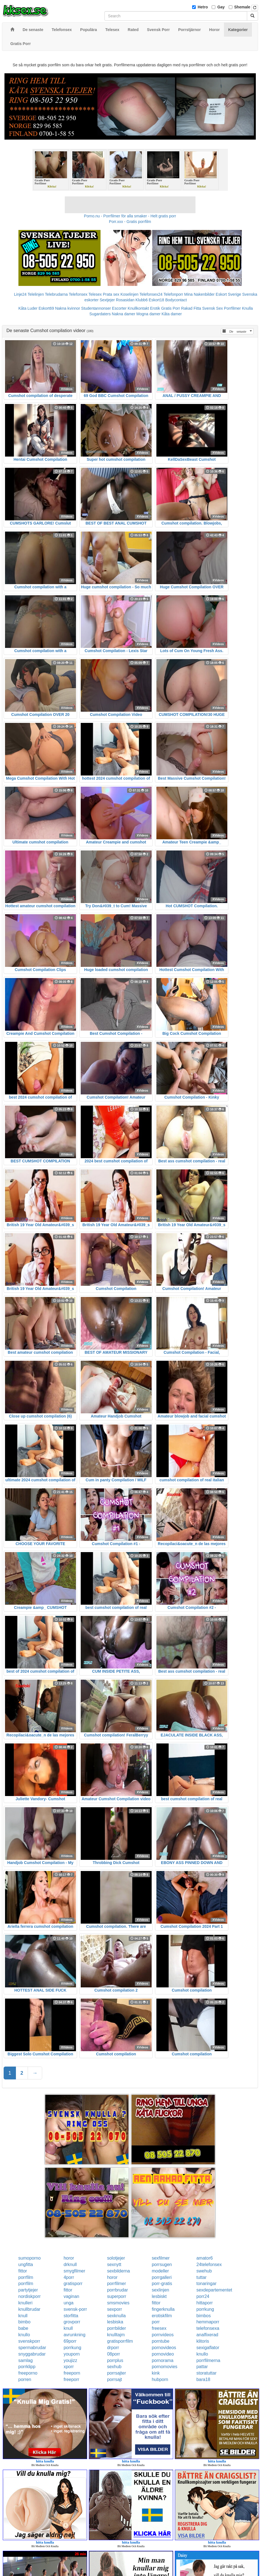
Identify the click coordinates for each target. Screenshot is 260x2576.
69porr (70, 2341)
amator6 (204, 2258)
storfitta (71, 2315)
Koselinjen (129, 294)
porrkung (205, 2309)
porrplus (115, 2360)
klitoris (202, 2341)
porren (24, 2379)
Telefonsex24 (151, 294)
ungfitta (25, 2264)
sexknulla (116, 2315)
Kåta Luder (28, 308)
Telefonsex (78, 294)
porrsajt (114, 2379)
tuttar (201, 2277)
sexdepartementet (214, 2290)
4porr (69, 2277)
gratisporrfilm (120, 2341)
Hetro (203, 7)
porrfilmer (116, 2283)
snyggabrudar (32, 2354)
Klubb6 (141, 300)
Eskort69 (46, 308)
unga (69, 2302)
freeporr (71, 2379)
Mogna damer (148, 314)
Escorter (119, 308)
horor (69, 2258)
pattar (202, 2366)
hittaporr (204, 2302)
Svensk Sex (212, 308)
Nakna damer (123, 314)
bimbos (203, 2315)
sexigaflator (207, 2347)
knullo (24, 2334)
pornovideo (163, 2354)
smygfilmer (74, 2271)
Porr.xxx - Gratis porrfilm (130, 221)
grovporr (72, 2321)
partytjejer (28, 2290)
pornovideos (164, 2347)
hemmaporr (207, 2321)
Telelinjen (36, 294)
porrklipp (26, 2366)
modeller (160, 2271)
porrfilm (25, 2277)
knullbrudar (29, 2309)
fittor (22, 2271)
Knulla (247, 308)
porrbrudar (117, 2290)
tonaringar (206, 2283)
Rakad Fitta (191, 308)
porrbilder (116, 2328)
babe (23, 2328)
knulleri (25, 2302)
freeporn (72, 2373)
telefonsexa (207, 2328)
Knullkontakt (138, 308)
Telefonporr (173, 294)
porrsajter (116, 2373)
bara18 (203, 2379)
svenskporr (29, 2341)
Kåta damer (172, 314)
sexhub (114, 2366)
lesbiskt (159, 2296)
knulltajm (116, 2334)
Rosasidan (125, 300)
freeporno (28, 2373)
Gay (221, 7)
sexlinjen (160, 2290)
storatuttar (206, 2373)
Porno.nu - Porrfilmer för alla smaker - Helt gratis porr (130, 216)
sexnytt (114, 2264)
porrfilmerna (208, 2360)
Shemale (242, 7)
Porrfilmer (232, 308)
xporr (69, 2366)
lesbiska (115, 2321)
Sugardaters (100, 314)
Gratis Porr (170, 308)
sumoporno (29, 2258)
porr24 (202, 2296)
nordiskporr (29, 2296)
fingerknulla (163, 2309)
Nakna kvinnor (67, 308)
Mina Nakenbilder (199, 294)
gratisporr (73, 2283)
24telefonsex (209, 2264)
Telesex (95, 294)
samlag (25, 2360)
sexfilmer (161, 2258)
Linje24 (20, 294)
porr (155, 2321)
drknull (70, 2264)
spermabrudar (32, 2347)
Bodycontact (176, 300)
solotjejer (116, 2258)
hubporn (160, 2379)
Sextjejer (107, 300)
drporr (113, 2347)
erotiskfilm (162, 2315)
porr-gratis (162, 2283)
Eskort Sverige (228, 294)
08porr (113, 2354)
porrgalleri (161, 2277)
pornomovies (164, 2366)
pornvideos (162, 2334)
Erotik (155, 308)
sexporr (114, 2309)
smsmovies (118, 2302)
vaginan (71, 2296)
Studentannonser (96, 308)
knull (23, 2315)
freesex (159, 2328)
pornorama (162, 2360)
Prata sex (111, 294)
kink (155, 2373)
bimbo (24, 2321)
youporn (72, 2354)
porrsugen (162, 2264)
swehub (204, 2271)
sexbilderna (118, 2271)
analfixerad (207, 2334)
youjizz (70, 2360)
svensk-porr (75, 2309)
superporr (116, 2296)
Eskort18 (156, 300)
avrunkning (74, 2334)
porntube (160, 2341)
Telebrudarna (56, 294)
